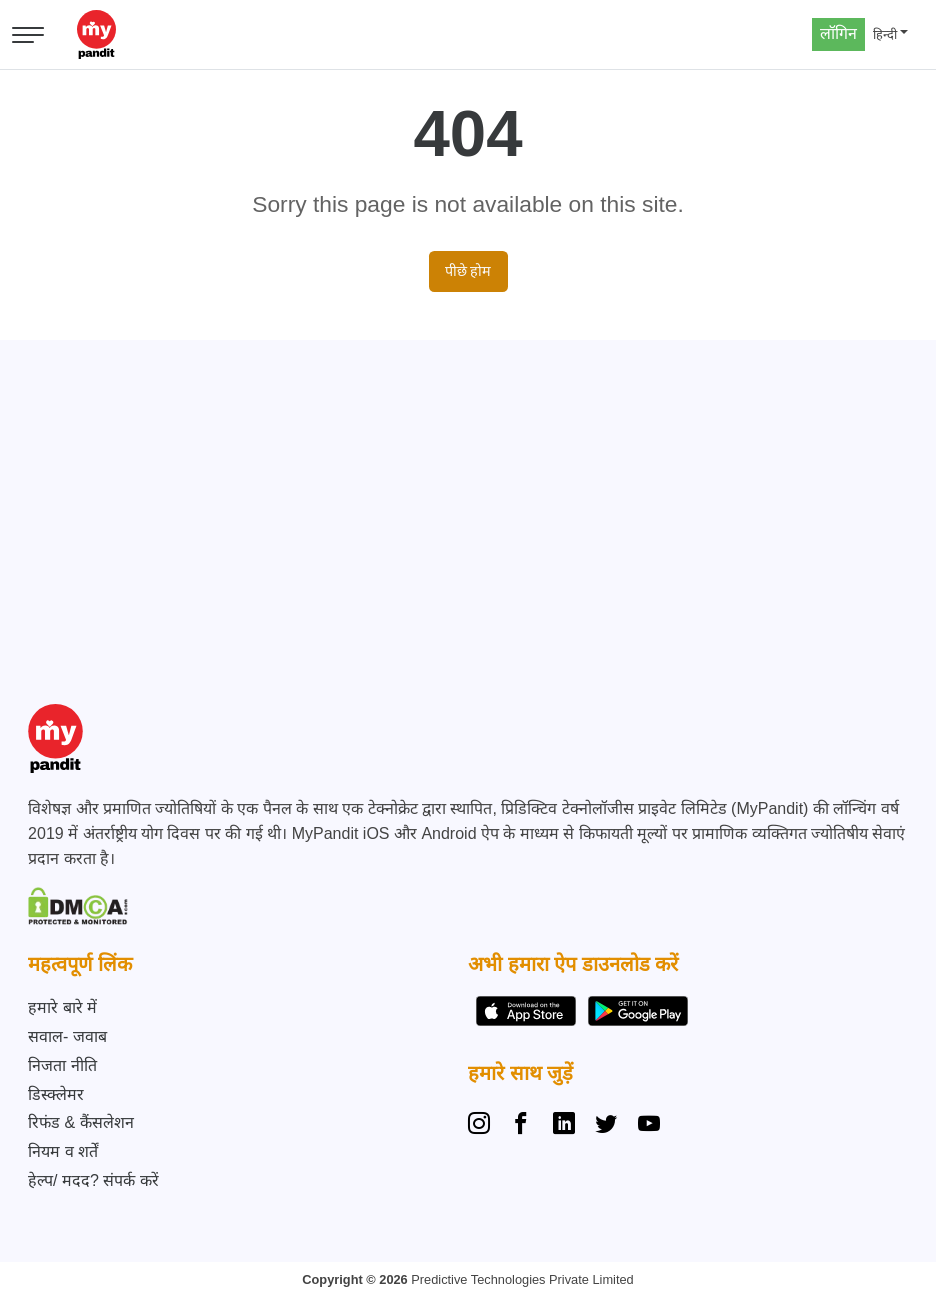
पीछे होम (468, 271)
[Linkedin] (564, 1126)
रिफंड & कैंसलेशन (81, 1122)
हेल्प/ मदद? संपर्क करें (93, 1180)
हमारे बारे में (62, 1007)
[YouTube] (649, 1126)
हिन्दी (885, 34)
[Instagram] (483, 1126)
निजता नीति (62, 1065)
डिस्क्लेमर (56, 1094)
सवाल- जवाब (67, 1036)
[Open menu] (28, 35)
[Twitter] (606, 1126)
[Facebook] (521, 1126)
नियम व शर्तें (63, 1151)
